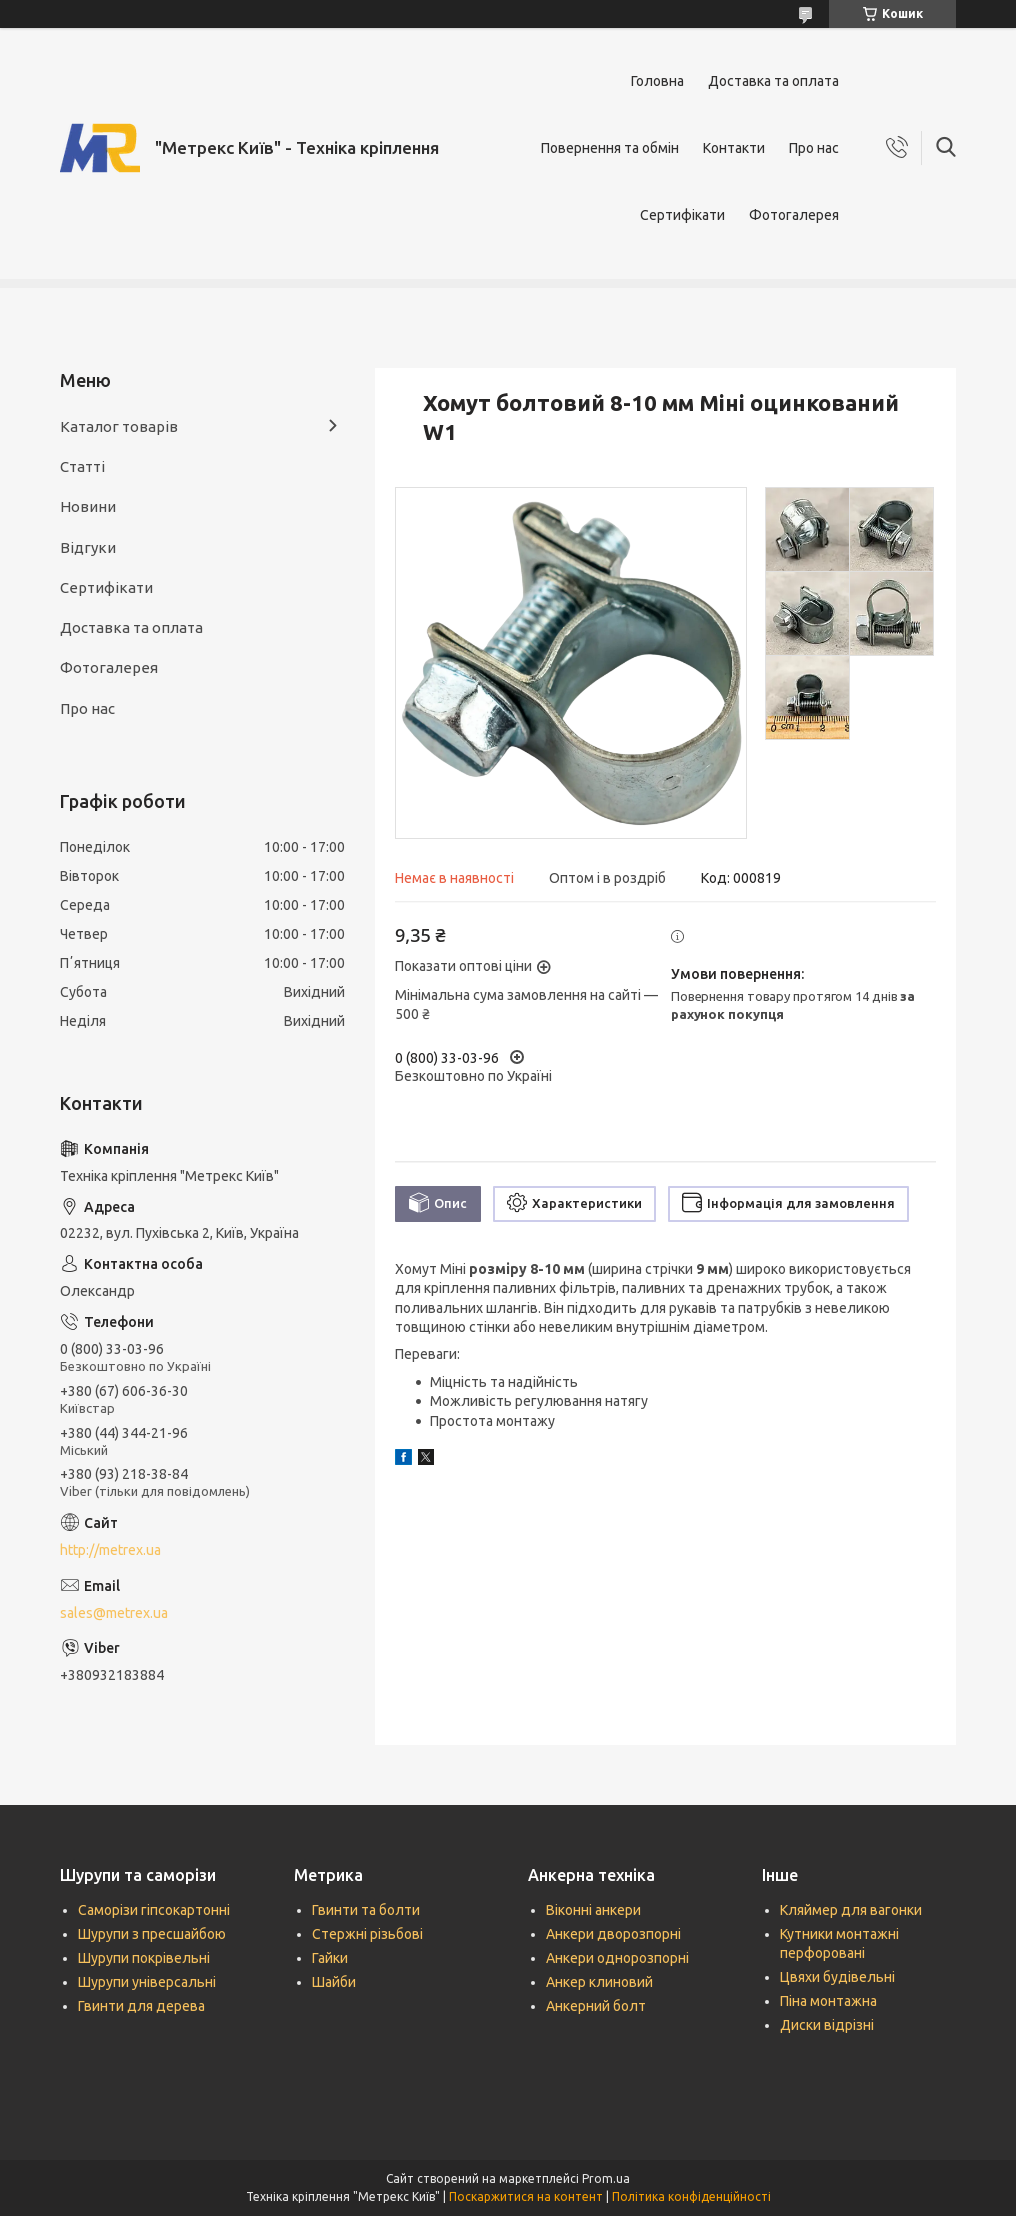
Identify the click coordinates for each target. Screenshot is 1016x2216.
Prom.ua (606, 2178)
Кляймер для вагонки (851, 1910)
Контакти (734, 148)
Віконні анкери (593, 1910)
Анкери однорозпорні (617, 1958)
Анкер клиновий (599, 1982)
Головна (657, 81)
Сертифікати (682, 215)
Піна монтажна (828, 2001)
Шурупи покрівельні (144, 1958)
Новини (88, 506)
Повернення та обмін (610, 148)
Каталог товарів (119, 426)
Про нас (814, 148)
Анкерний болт (596, 2006)
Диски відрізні (827, 2025)
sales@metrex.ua (114, 1613)
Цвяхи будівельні (837, 1977)
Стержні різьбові (367, 1934)
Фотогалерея (794, 215)
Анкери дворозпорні (613, 1934)
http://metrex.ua (110, 1550)
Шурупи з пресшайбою (152, 1934)
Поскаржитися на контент (526, 2196)
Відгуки (88, 547)
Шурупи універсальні (147, 1982)
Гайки (330, 1958)
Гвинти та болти (366, 1910)
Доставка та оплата (773, 81)
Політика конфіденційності (691, 2196)
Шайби (334, 1982)
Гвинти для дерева (141, 2006)
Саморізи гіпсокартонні (154, 1910)
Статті (82, 466)
